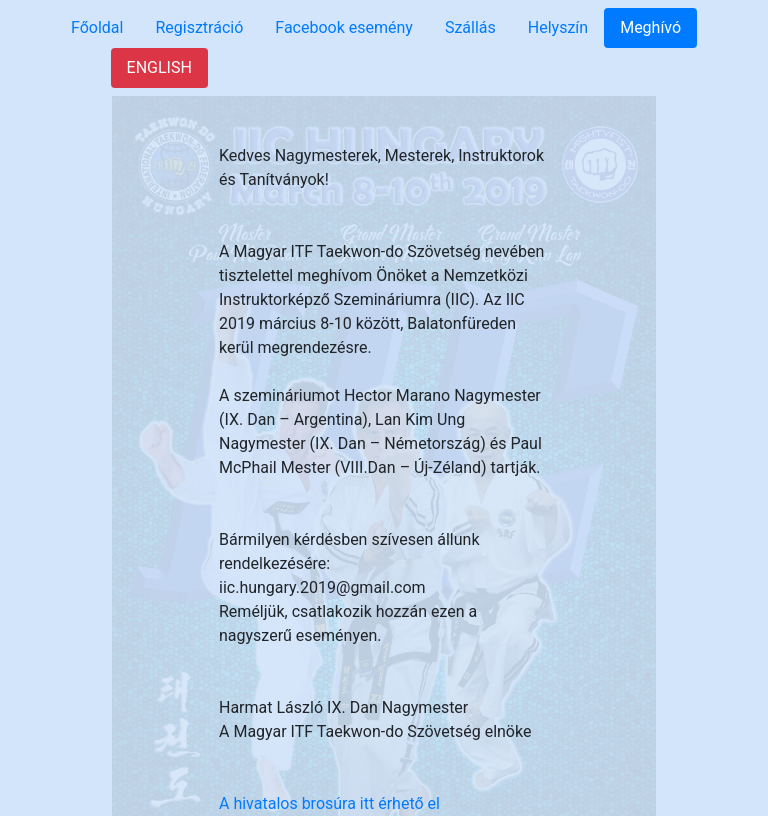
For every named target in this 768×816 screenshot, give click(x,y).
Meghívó (650, 27)
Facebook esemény (344, 27)
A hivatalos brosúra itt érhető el (329, 803)
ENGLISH (159, 67)
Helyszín (558, 27)
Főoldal (97, 27)
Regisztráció (199, 27)
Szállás (470, 27)
